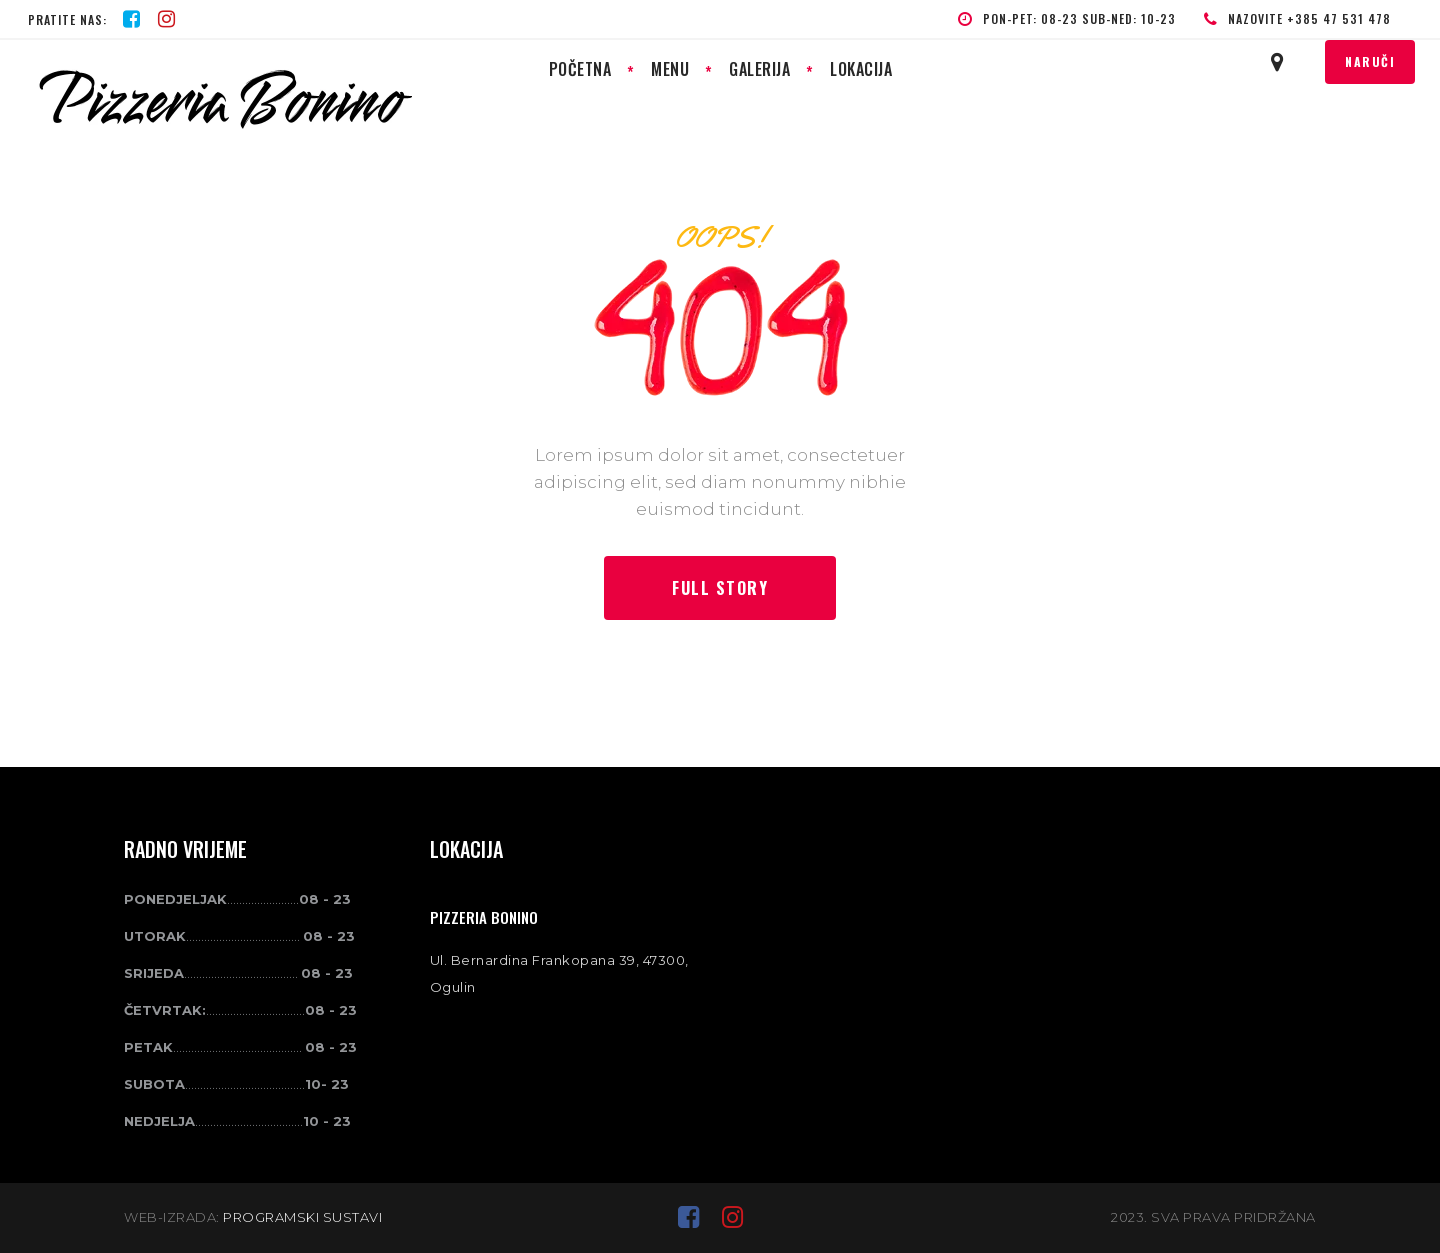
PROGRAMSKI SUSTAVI (302, 1217)
